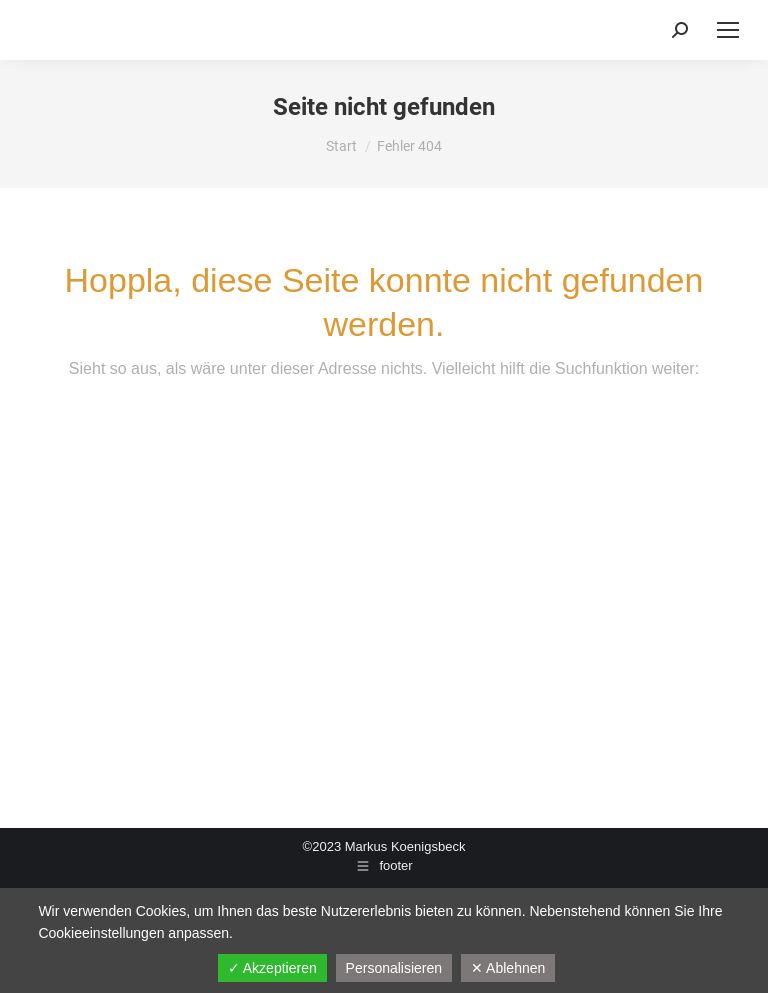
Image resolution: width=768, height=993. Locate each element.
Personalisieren (394, 968)
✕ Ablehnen (508, 968)
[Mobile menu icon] (728, 30)
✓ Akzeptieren (272, 968)
